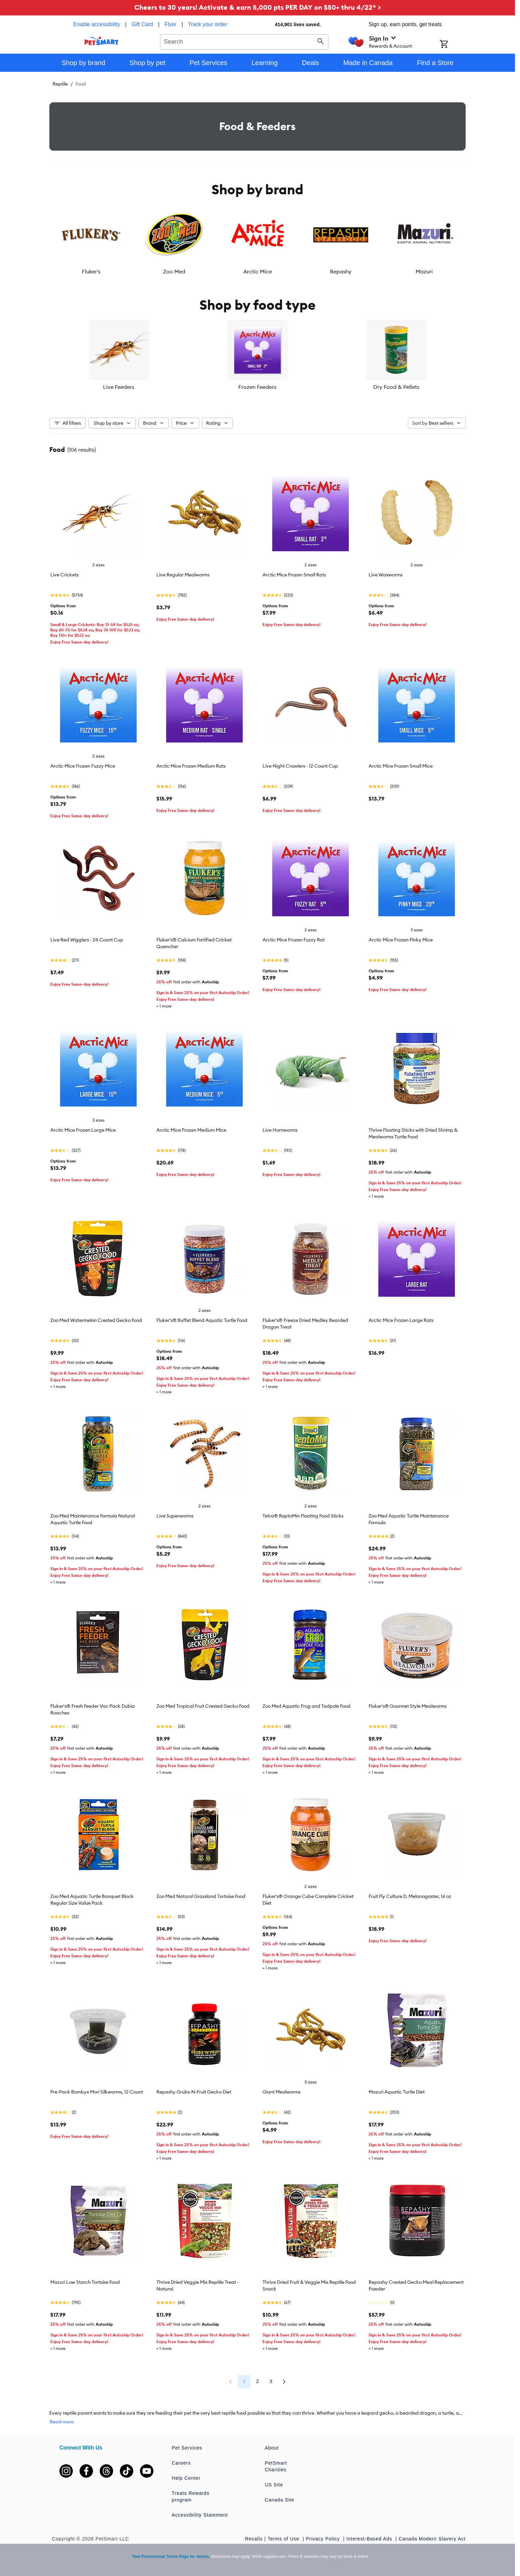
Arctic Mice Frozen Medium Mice (191, 1130)
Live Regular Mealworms (182, 575)
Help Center (186, 2478)
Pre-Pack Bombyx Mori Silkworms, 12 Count (96, 2092)
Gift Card (142, 24)
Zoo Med (174, 271)
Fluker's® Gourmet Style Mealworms (407, 1706)
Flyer (170, 24)
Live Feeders (118, 386)
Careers (181, 2463)
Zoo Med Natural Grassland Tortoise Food (200, 1896)
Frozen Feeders (257, 386)
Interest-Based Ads (370, 2538)
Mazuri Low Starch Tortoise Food (85, 2282)
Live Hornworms (280, 1130)
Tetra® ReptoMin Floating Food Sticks (303, 1516)
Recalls (254, 2538)
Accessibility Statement (200, 2515)
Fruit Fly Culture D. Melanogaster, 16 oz (410, 1896)
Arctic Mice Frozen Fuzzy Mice (82, 766)
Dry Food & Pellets (396, 386)
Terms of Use (284, 2538)
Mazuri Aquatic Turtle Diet (397, 2092)
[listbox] (257, 239)
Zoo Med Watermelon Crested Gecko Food (96, 1320)
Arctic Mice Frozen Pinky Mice (401, 940)
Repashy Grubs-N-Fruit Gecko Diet (193, 2092)
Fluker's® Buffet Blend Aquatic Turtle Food (201, 1320)
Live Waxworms (386, 575)
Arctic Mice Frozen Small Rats (294, 575)
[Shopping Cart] (453, 44)
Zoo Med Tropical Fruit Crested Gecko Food (202, 1706)
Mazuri (424, 271)
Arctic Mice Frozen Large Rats (401, 1320)
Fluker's (91, 271)
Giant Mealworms (281, 2092)
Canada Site (279, 2500)
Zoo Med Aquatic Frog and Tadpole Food (306, 1706)
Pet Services (187, 2448)
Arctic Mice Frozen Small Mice (401, 766)
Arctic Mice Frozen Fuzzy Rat (294, 940)
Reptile (60, 84)
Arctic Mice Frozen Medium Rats (191, 766)
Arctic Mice (257, 271)
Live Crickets (64, 575)
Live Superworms (174, 1516)
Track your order (207, 24)
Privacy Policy (323, 2538)
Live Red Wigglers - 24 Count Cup (86, 940)
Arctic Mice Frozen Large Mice (83, 1130)
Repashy (340, 271)
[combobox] (244, 41)
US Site (274, 2484)
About (272, 2448)
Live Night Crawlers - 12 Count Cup (300, 766)
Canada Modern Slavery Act (432, 2538)
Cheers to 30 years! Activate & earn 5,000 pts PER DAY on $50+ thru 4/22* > (257, 7)
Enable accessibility (96, 24)
